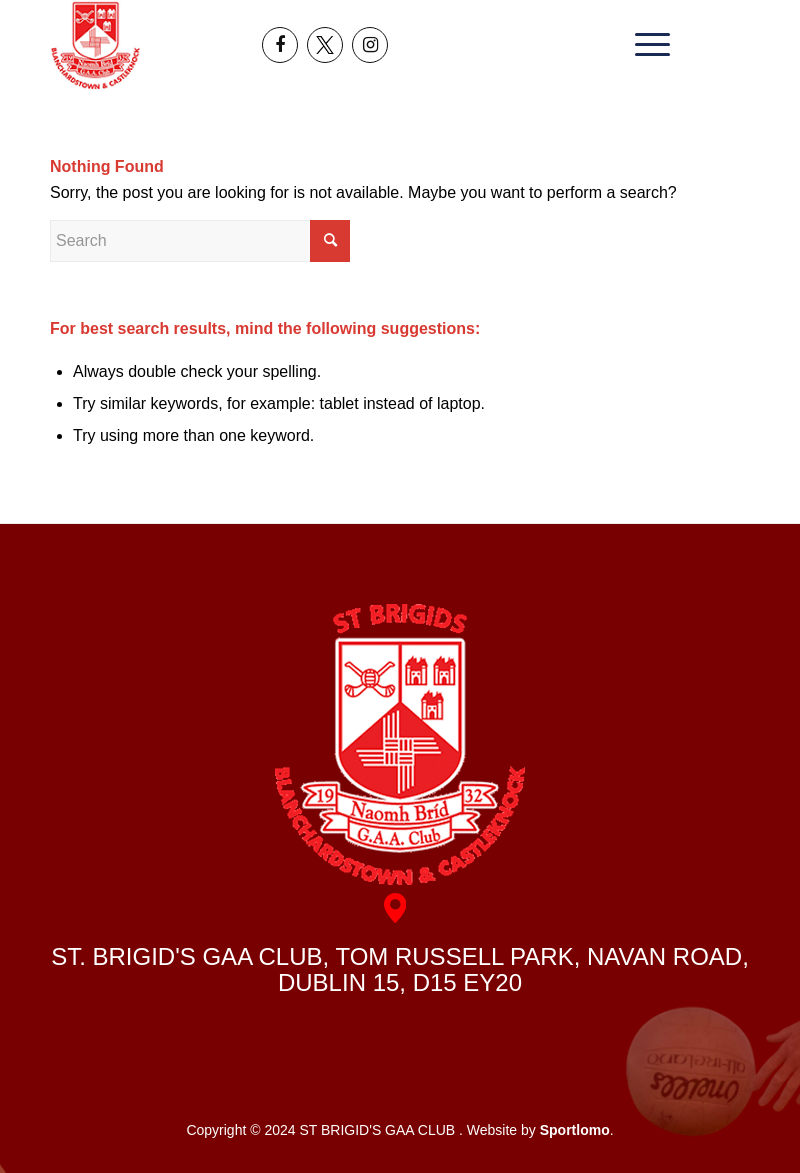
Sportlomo (575, 1130)
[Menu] (647, 45)
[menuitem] (647, 45)
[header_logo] (95, 45)
